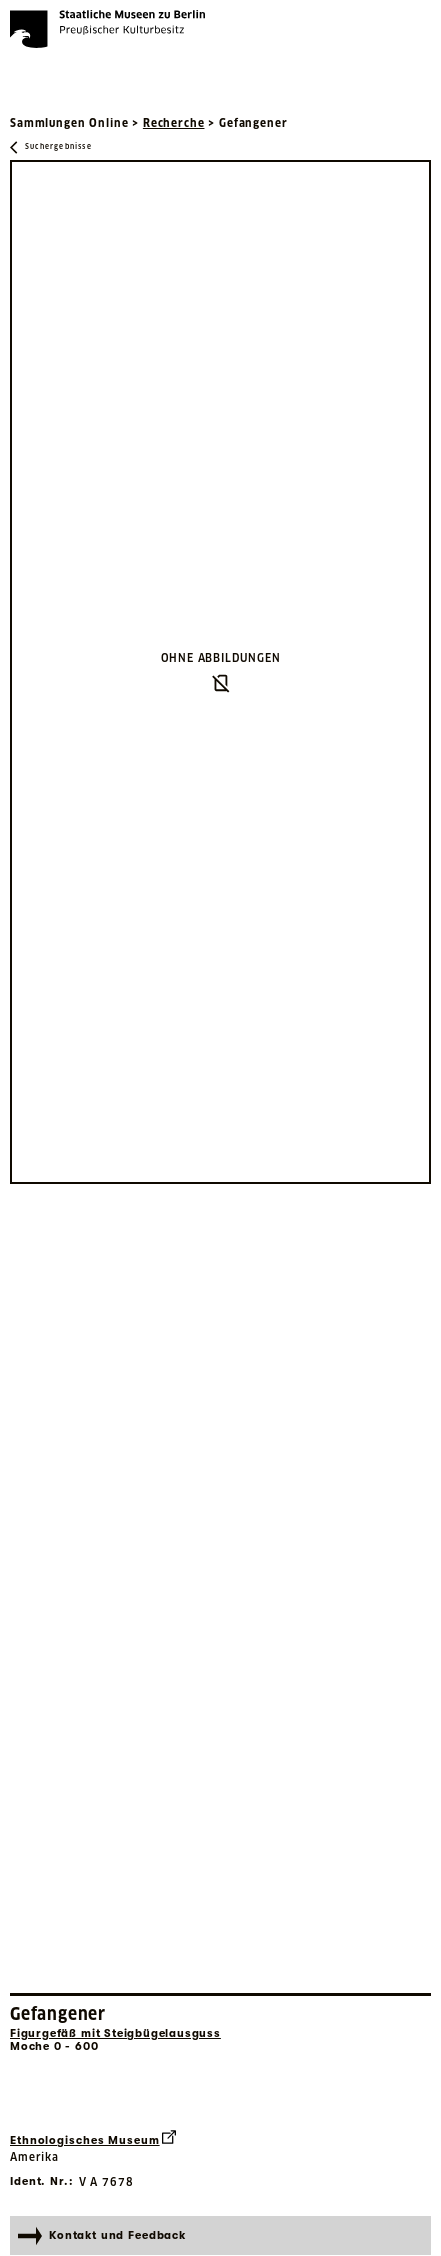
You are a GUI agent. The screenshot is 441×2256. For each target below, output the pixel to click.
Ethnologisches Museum (93, 2138)
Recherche (174, 123)
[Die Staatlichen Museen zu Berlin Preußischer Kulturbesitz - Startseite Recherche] (107, 29)
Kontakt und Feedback (102, 2236)
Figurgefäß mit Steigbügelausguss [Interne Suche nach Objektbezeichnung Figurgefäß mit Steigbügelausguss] (115, 2033)
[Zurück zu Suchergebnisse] (51, 147)
